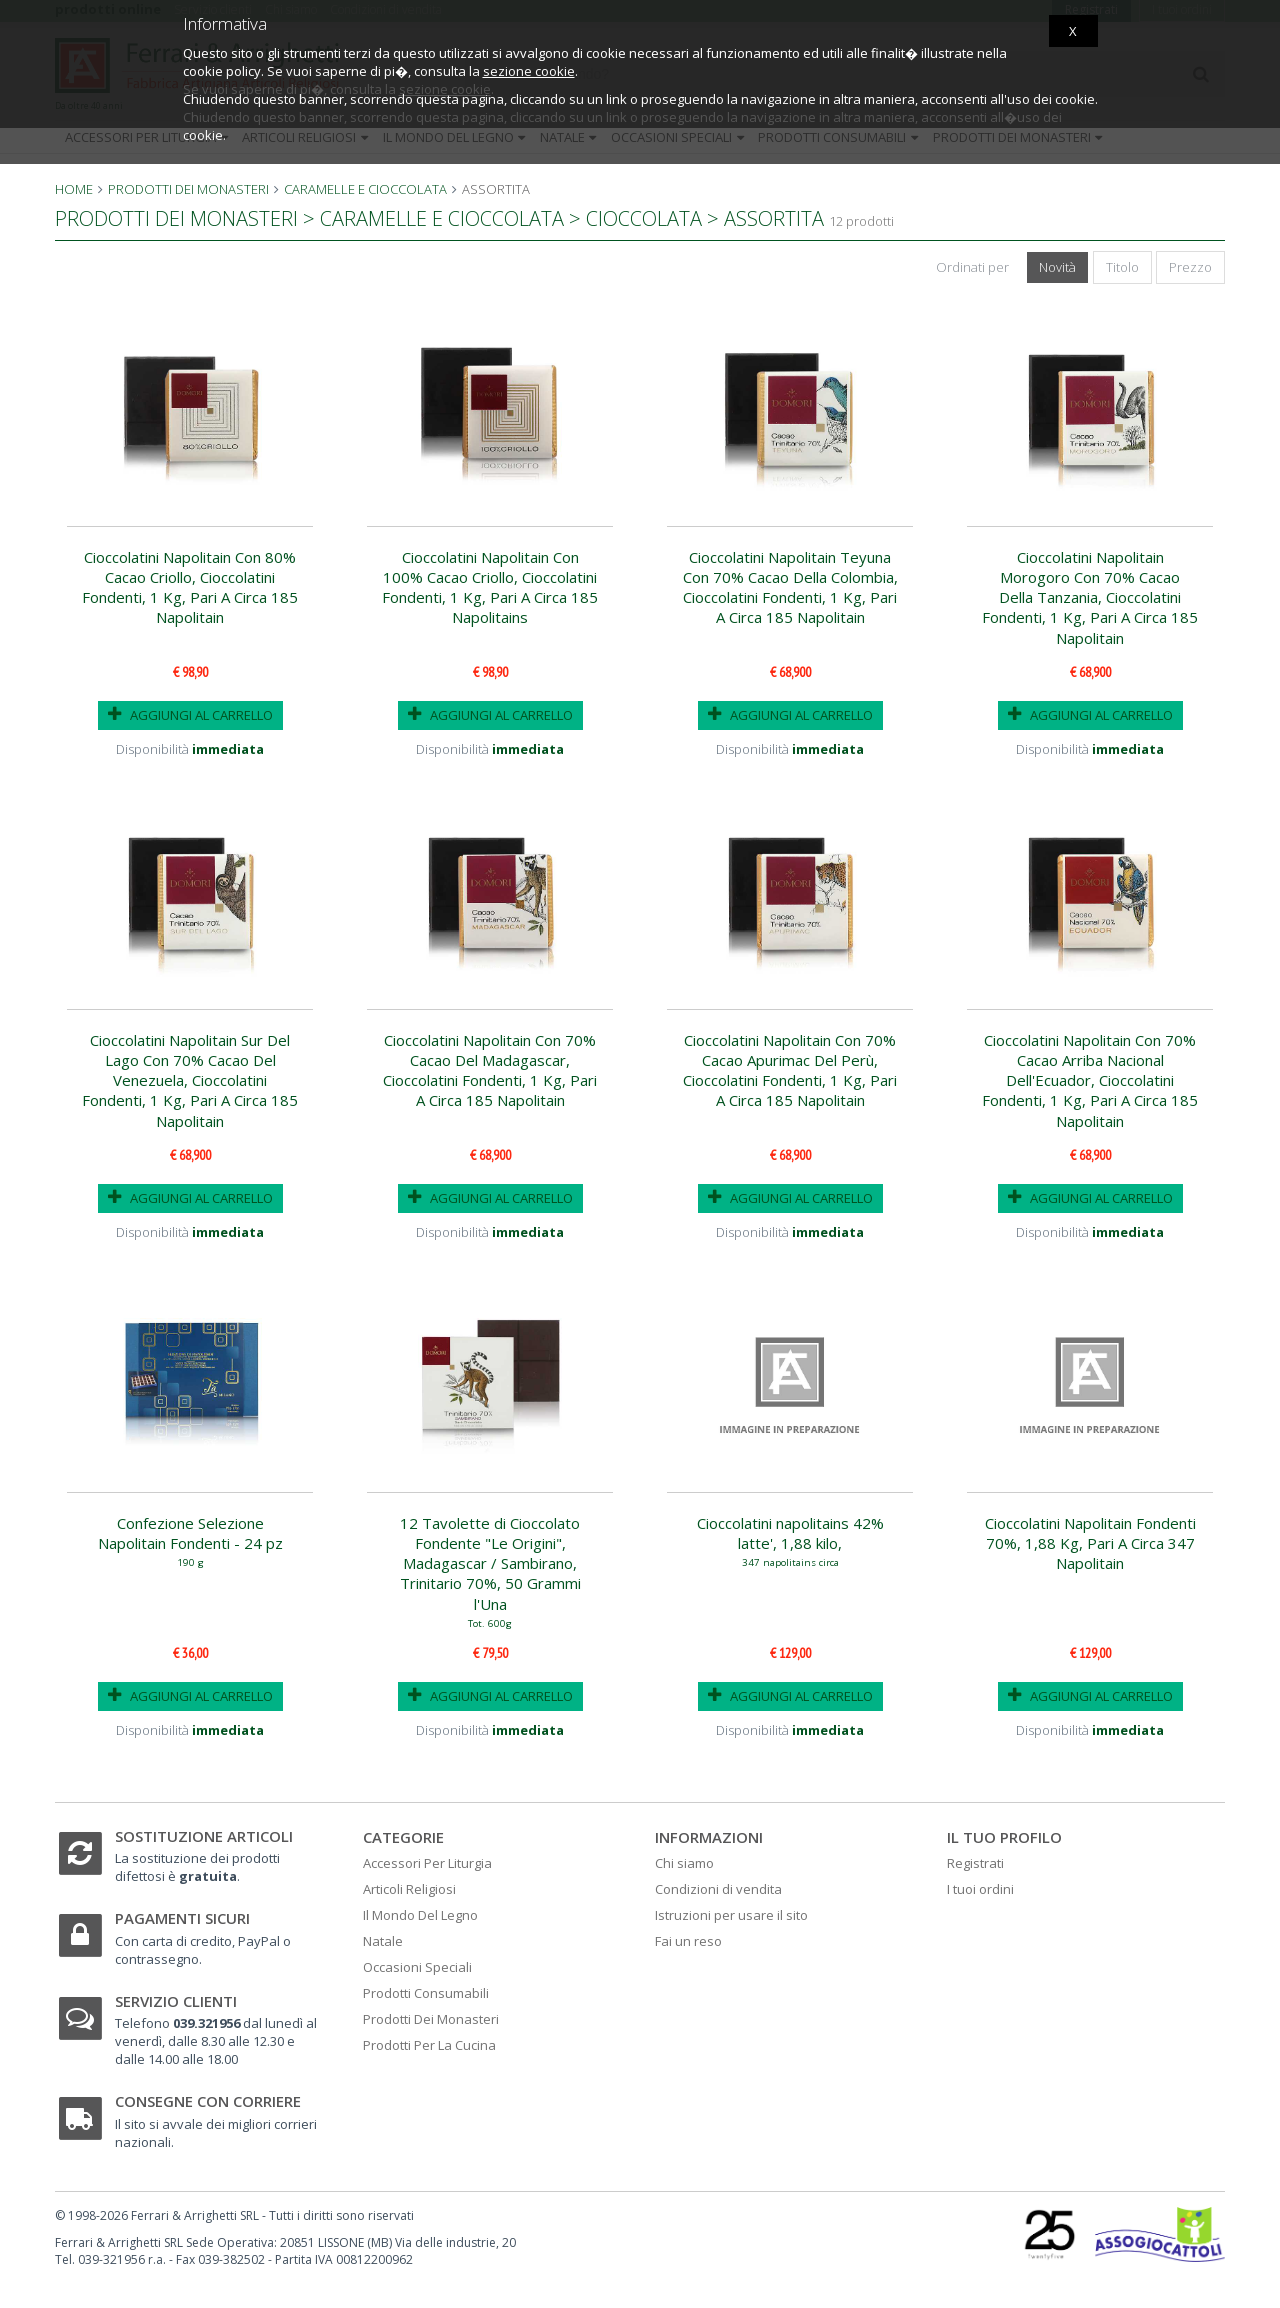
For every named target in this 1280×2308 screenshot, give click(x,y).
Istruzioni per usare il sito (731, 1915)
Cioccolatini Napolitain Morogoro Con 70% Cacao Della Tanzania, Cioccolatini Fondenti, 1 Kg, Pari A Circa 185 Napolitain (1090, 597)
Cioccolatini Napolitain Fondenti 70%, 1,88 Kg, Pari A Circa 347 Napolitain (1090, 1543)
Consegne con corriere (208, 2101)
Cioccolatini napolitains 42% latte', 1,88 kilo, (790, 1540)
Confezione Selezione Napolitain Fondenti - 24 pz (190, 1540)
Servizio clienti (176, 2001)
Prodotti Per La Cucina (429, 2045)
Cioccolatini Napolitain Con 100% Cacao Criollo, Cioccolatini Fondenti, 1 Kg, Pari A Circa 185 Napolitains (490, 587)
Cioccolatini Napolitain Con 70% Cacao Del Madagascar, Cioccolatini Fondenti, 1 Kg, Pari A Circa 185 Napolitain (490, 1070)
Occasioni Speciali (417, 1967)
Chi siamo (684, 1863)
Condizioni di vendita (718, 1889)
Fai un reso (688, 1941)
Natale (383, 1941)
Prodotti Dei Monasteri (431, 2019)
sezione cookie (529, 71)
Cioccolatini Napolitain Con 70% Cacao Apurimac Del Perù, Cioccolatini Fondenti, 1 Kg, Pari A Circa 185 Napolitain (790, 1070)
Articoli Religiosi (409, 1889)
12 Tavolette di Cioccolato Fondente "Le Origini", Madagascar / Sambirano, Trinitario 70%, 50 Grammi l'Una (490, 1571)
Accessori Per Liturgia (427, 1863)
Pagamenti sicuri (182, 1918)
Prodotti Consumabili (426, 1993)
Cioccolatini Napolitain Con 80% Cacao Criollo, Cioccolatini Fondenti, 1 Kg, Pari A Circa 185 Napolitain (190, 587)
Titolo (1122, 267)
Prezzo (1190, 267)
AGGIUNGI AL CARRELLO (190, 714)
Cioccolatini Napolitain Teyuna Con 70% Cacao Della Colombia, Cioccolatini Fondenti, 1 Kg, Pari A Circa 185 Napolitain (790, 587)
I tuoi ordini (980, 1889)
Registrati (975, 1863)
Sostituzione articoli (204, 1836)
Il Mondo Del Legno (420, 1915)
